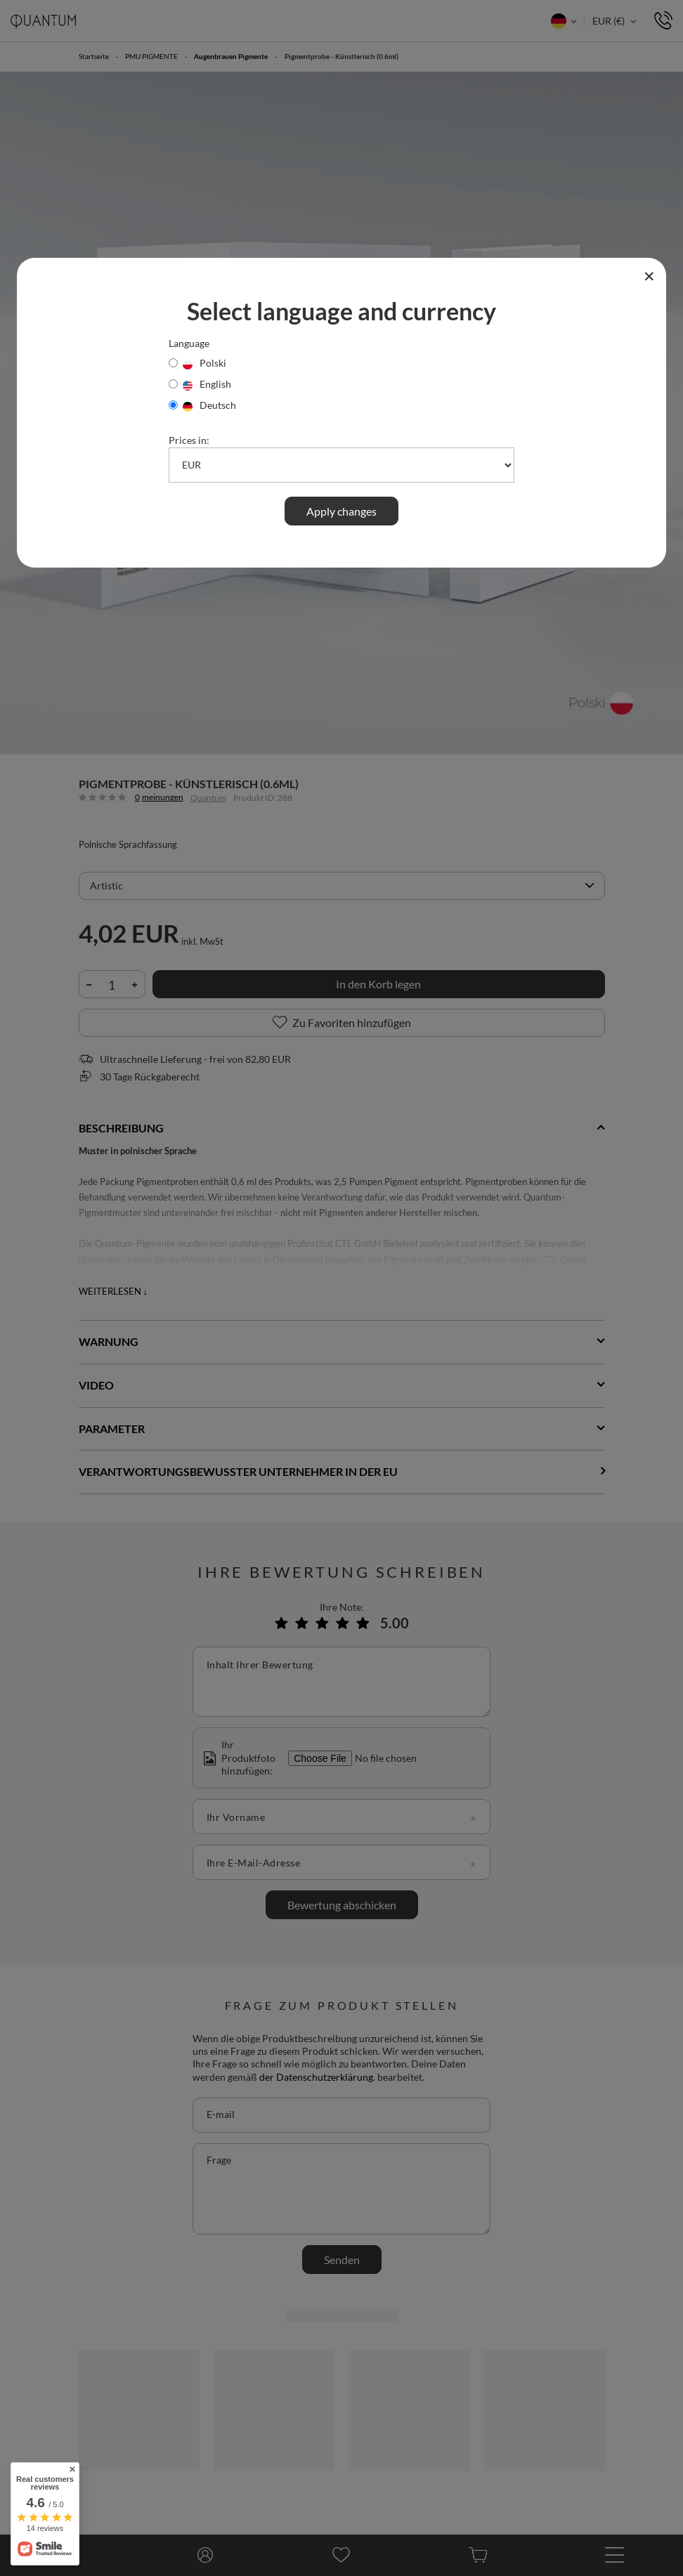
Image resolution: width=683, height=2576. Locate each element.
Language (189, 343)
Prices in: (189, 440)
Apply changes (341, 511)
